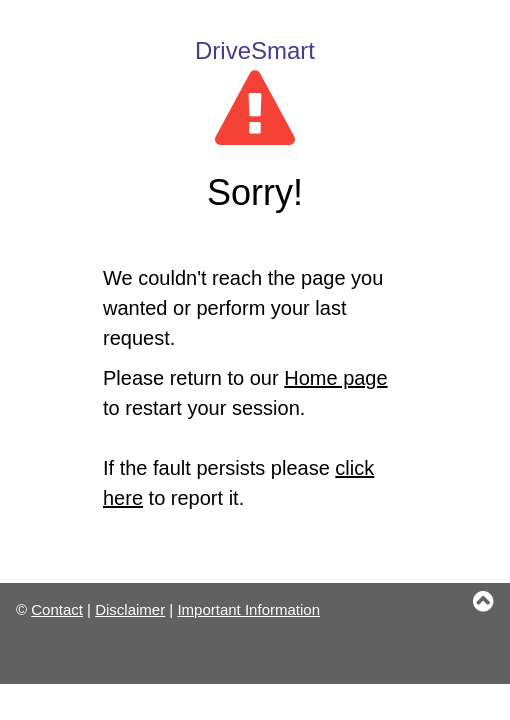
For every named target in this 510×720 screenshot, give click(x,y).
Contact (57, 609)
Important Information (248, 609)
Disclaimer (130, 609)
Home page (335, 378)
